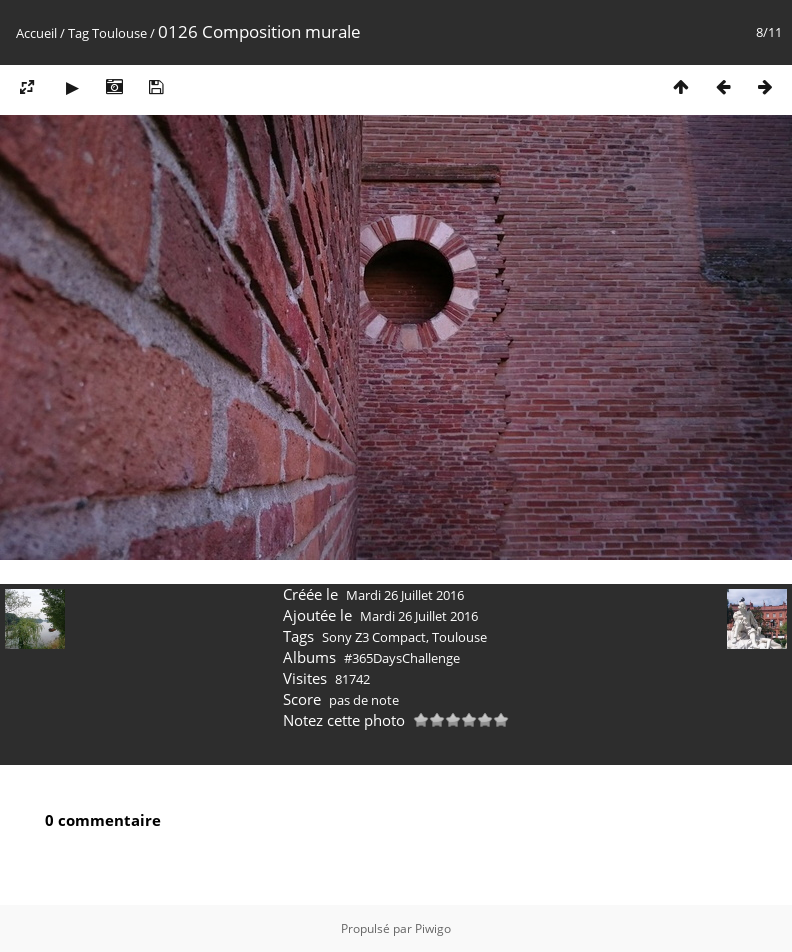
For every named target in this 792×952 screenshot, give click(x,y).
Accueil (36, 33)
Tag (78, 33)
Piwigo (433, 928)
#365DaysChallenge (402, 658)
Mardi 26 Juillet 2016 (405, 595)
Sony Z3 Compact (374, 637)
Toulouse (119, 33)
